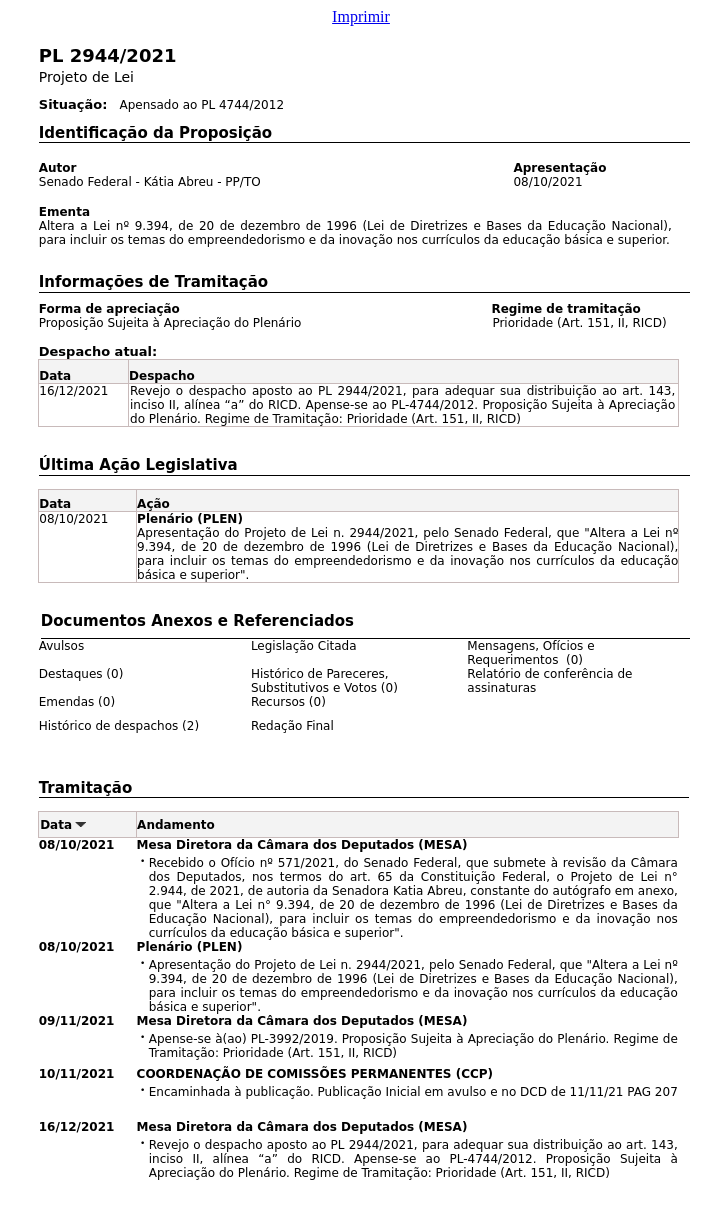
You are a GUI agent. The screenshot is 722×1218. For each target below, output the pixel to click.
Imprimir (361, 16)
